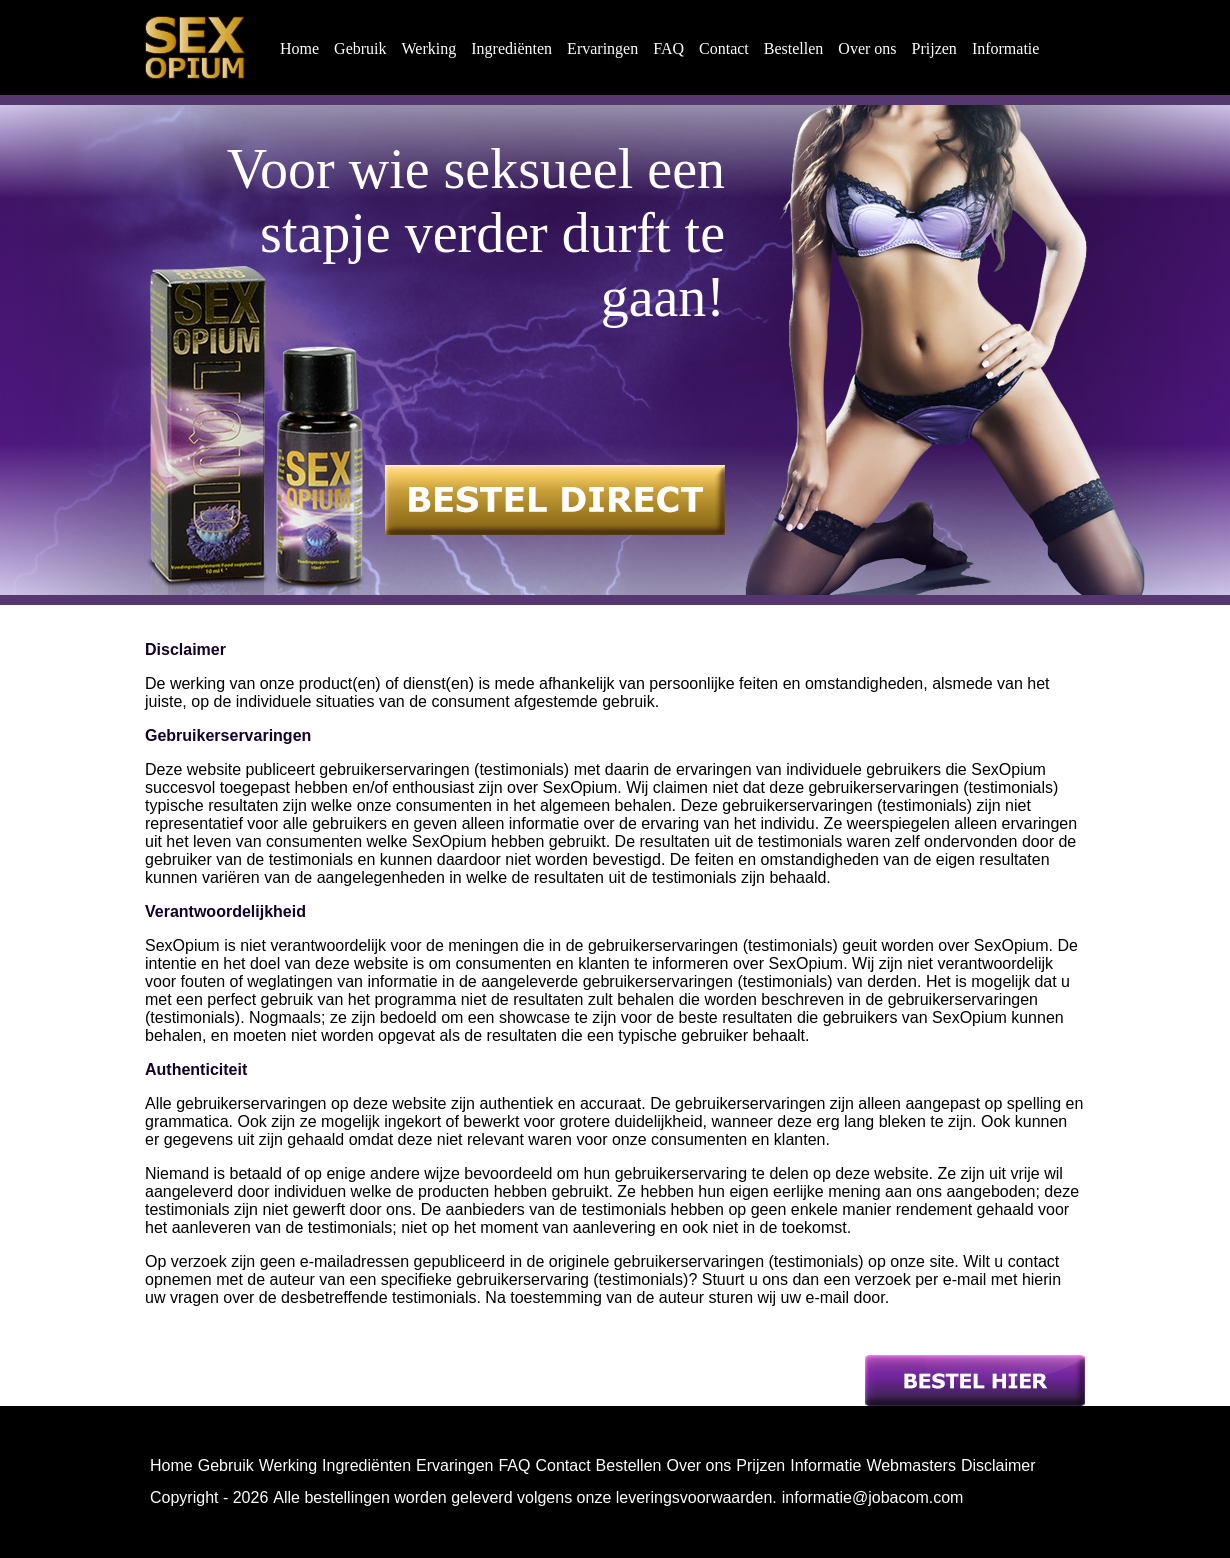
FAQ (668, 48)
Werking (429, 48)
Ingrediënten (511, 48)
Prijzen (934, 48)
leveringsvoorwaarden (694, 1497)
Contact (724, 48)
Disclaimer (998, 1465)
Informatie (1006, 48)
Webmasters (911, 1465)
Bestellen (794, 48)
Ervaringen (602, 48)
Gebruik (360, 48)
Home (299, 48)
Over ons (867, 48)
